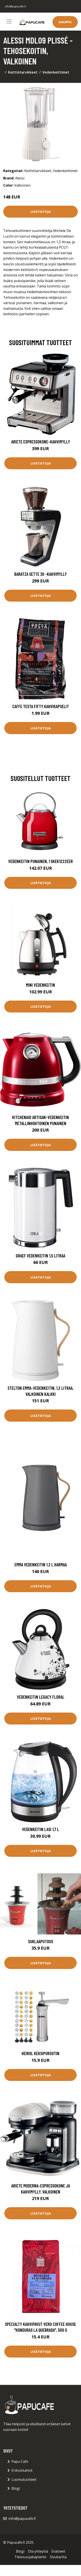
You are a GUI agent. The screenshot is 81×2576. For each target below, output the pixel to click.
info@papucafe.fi (15, 6)
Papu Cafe (19, 2461)
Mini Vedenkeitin (40, 985)
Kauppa (65, 22)
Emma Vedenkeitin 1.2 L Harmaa (40, 1564)
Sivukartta (58, 2557)
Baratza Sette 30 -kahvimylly (40, 574)
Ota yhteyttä (38, 2551)
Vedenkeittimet (55, 72)
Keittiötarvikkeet (23, 72)
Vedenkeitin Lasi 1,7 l (40, 1829)
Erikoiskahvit (21, 2470)
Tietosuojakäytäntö (30, 2557)
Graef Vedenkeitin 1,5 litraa (40, 1255)
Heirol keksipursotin (40, 2053)
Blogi (15, 2488)
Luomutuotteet (23, 2479)
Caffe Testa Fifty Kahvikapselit (40, 706)
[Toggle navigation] (9, 21)
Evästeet (58, 2551)
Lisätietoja (40, 211)
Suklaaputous (40, 1941)
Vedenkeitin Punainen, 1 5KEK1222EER (40, 861)
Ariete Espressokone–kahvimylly (40, 441)
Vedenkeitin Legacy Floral (40, 1697)
